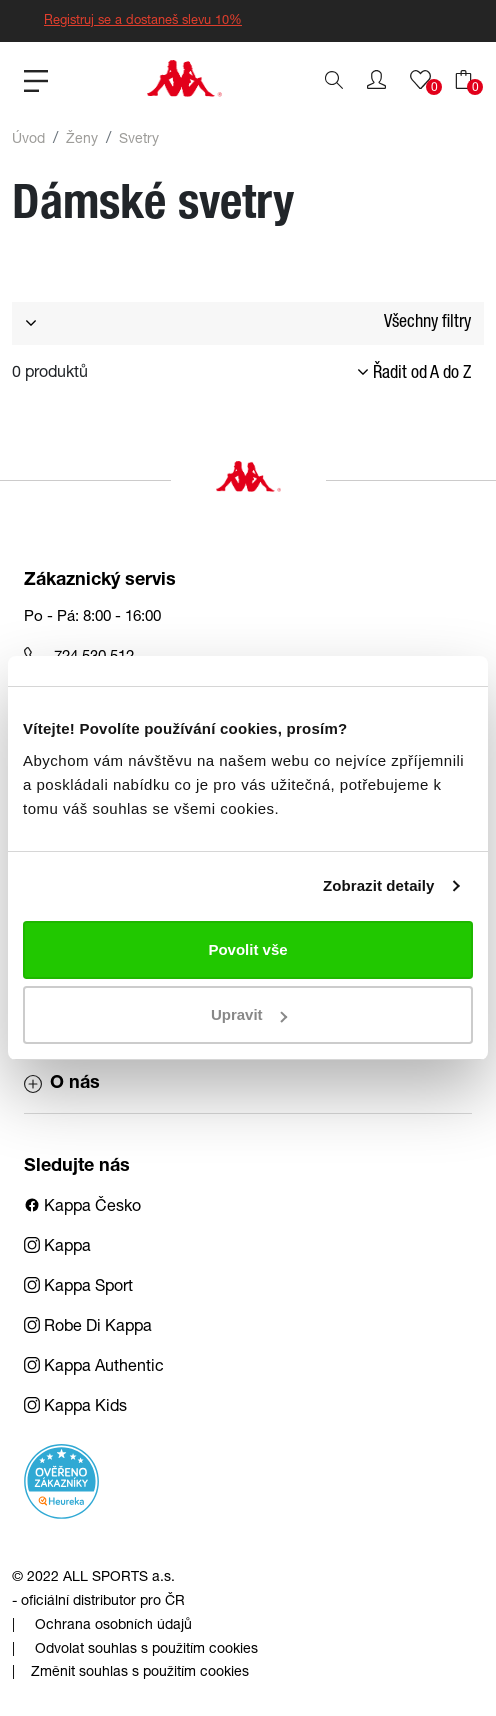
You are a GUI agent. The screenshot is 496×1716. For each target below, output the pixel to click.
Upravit (249, 1014)
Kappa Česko (82, 1208)
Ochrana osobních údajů (113, 1626)
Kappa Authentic (94, 1368)
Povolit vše (247, 949)
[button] (376, 80)
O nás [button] (62, 1084)
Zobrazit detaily (379, 885)
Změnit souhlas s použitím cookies (140, 1673)
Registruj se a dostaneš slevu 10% (143, 21)
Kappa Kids (75, 1408)
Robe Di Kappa (88, 1328)
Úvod (28, 140)
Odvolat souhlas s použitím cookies (146, 1650)
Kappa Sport (78, 1288)
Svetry (139, 140)
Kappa (57, 1248)
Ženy (82, 140)
